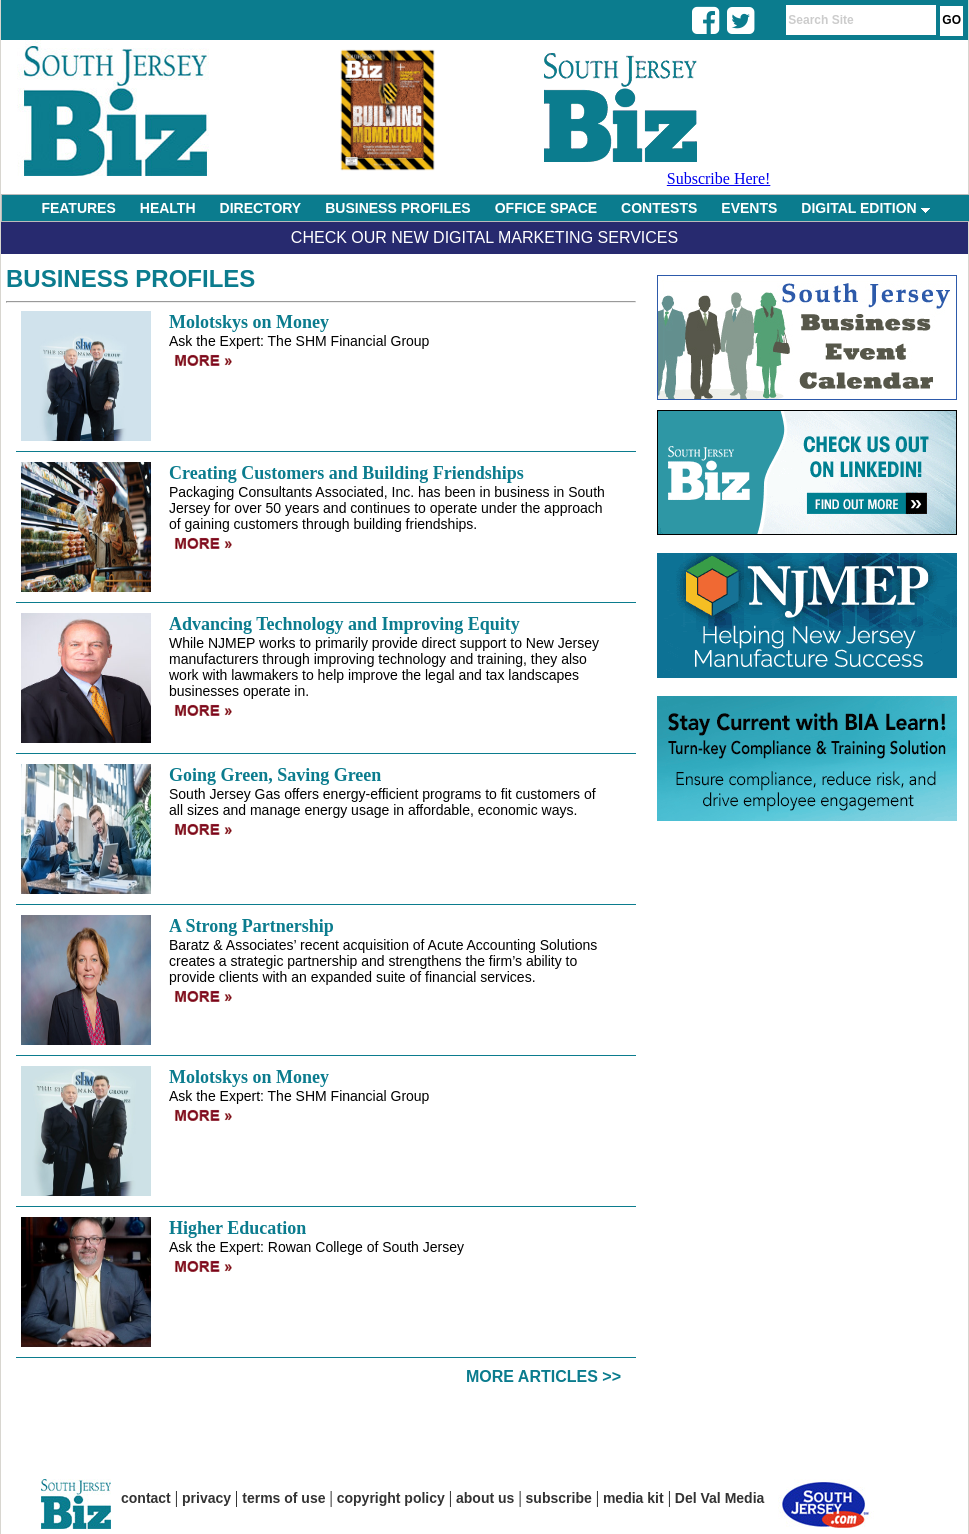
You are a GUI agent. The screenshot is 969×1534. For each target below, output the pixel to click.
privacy (206, 1498)
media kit (633, 1498)
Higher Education (237, 1228)
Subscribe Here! (719, 178)
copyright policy (391, 1498)
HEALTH (168, 208)
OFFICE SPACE (546, 208)
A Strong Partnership (251, 926)
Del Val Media (719, 1498)
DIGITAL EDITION (865, 208)
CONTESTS (659, 208)
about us (485, 1498)
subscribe (559, 1498)
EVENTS (749, 208)
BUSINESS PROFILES (397, 208)
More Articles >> (543, 1376)
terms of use (283, 1498)
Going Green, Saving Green (275, 775)
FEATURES (78, 208)
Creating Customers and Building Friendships (346, 473)
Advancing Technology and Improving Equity (344, 624)
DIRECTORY (261, 208)
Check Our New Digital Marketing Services (484, 237)
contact (146, 1498)
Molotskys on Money (249, 322)
